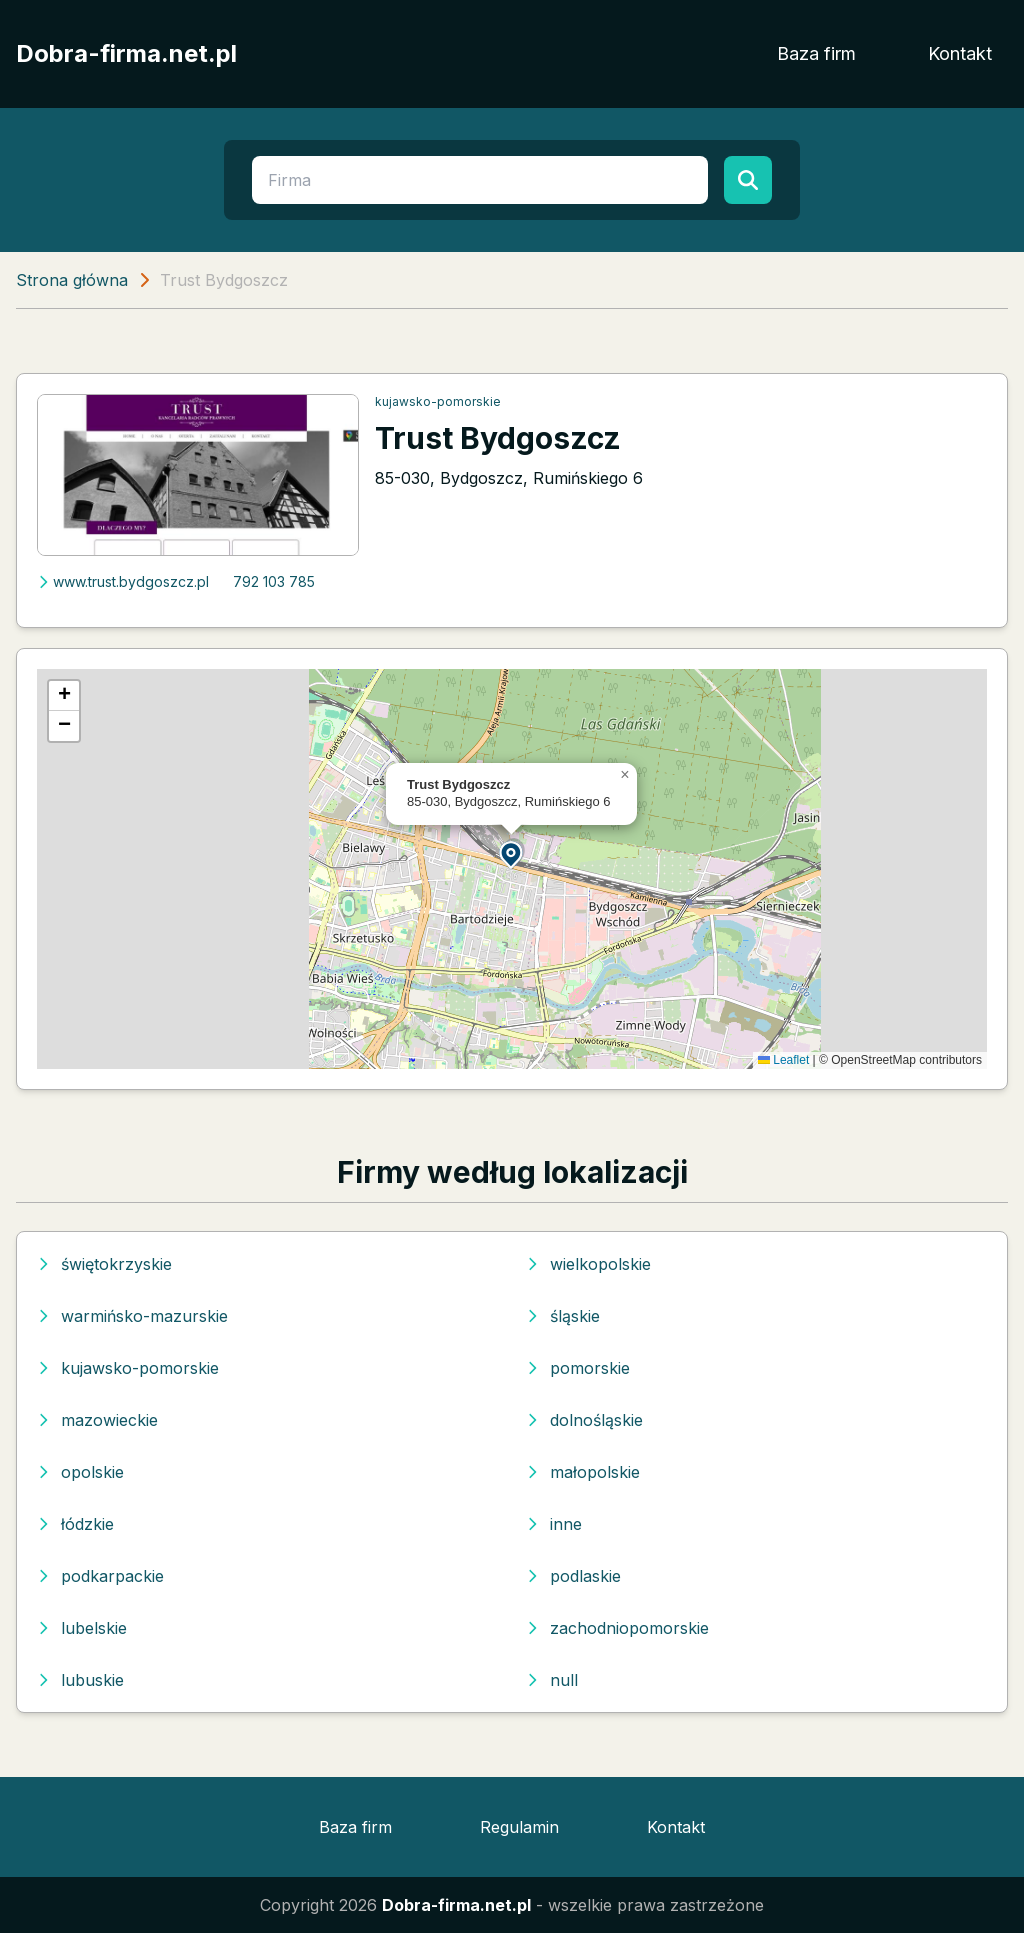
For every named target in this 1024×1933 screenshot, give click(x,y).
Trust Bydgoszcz (498, 438)
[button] (512, 853)
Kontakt (960, 53)
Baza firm (816, 53)
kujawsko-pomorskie (438, 401)
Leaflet (783, 1060)
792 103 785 (274, 581)
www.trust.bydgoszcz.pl (123, 581)
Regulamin (519, 1827)
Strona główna (72, 280)
